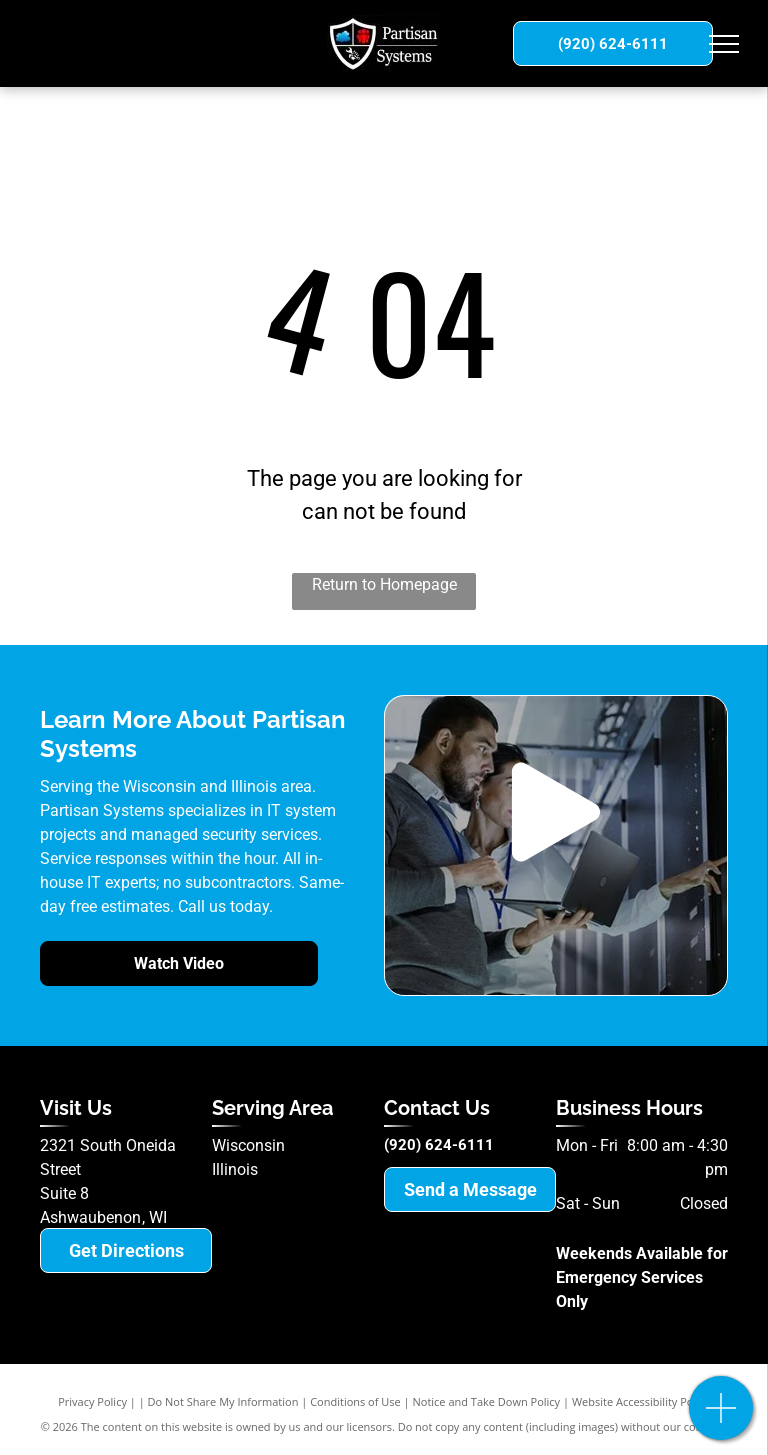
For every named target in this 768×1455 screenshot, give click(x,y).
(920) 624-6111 (439, 1145)
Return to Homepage (384, 584)
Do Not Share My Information (223, 1401)
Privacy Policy (92, 1401)
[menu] (724, 44)
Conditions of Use (355, 1401)
